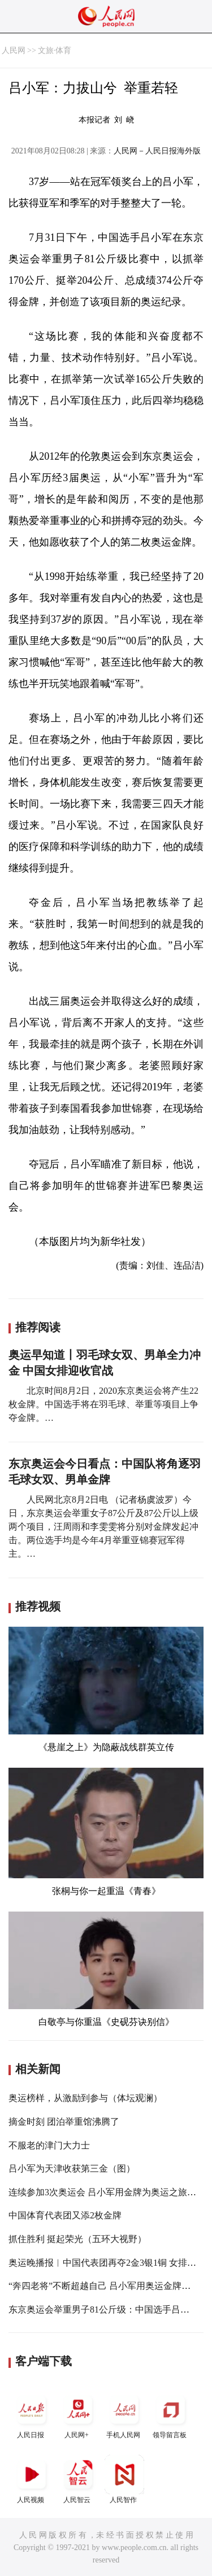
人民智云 (78, 2479)
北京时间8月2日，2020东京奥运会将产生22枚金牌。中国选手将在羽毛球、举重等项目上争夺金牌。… (103, 1404)
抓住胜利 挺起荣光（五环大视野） (77, 2239)
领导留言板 (171, 2414)
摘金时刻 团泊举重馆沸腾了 (63, 2121)
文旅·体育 (55, 50)
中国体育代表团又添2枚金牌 (65, 2215)
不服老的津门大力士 (49, 2145)
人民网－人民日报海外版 (157, 151)
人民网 (13, 50)
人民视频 (31, 2479)
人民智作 (124, 2479)
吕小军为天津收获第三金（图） (71, 2168)
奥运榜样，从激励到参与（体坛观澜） (85, 2098)
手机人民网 (124, 2414)
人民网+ (78, 2414)
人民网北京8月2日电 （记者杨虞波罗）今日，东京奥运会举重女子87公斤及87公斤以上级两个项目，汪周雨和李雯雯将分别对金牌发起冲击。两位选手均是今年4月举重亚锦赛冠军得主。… (103, 1526)
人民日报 (31, 2414)
